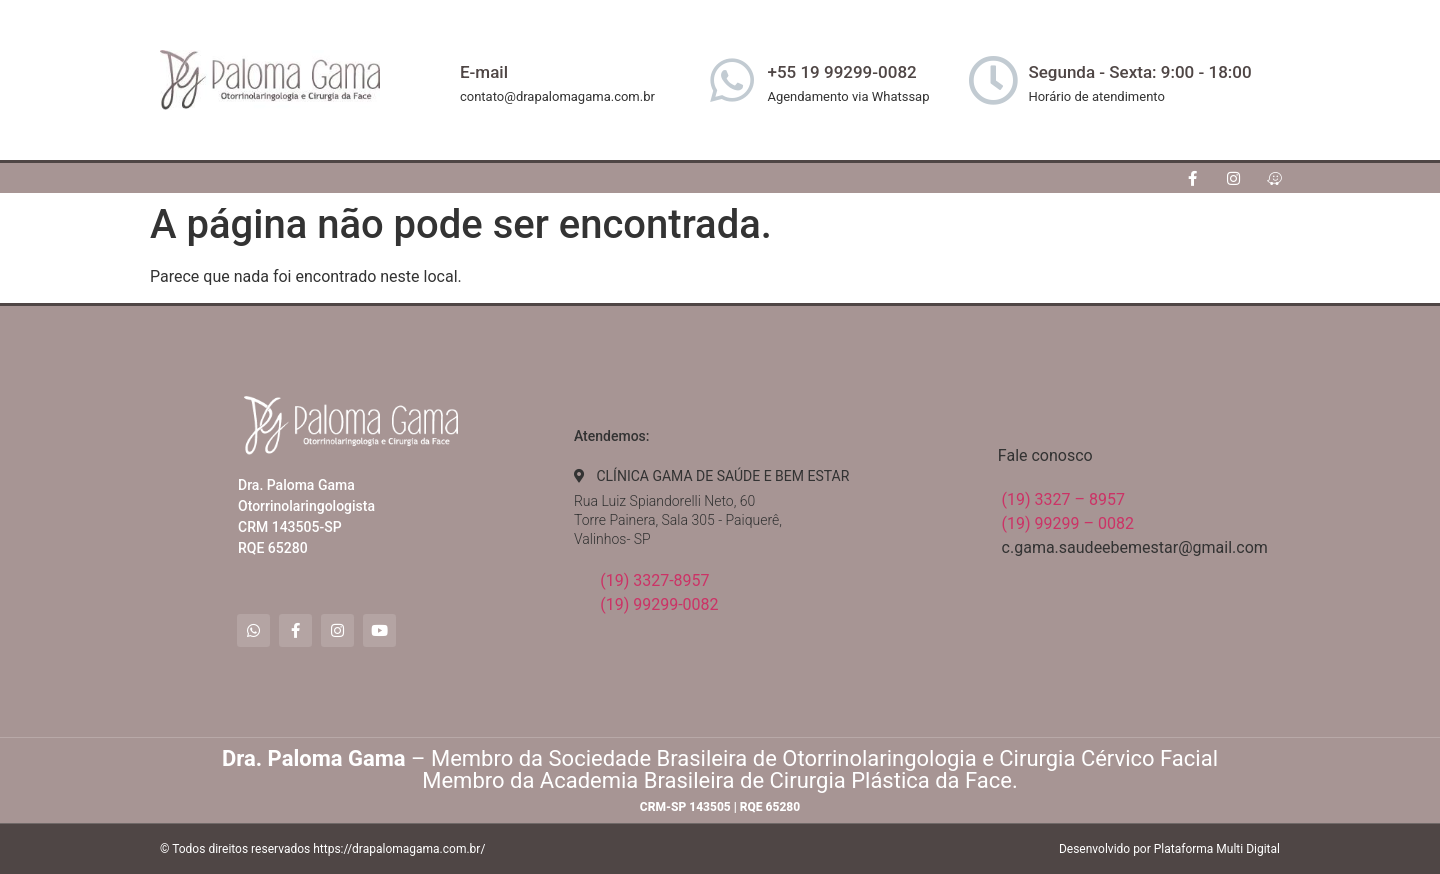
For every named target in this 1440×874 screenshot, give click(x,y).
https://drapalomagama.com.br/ (399, 849)
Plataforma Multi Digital (1217, 849)
